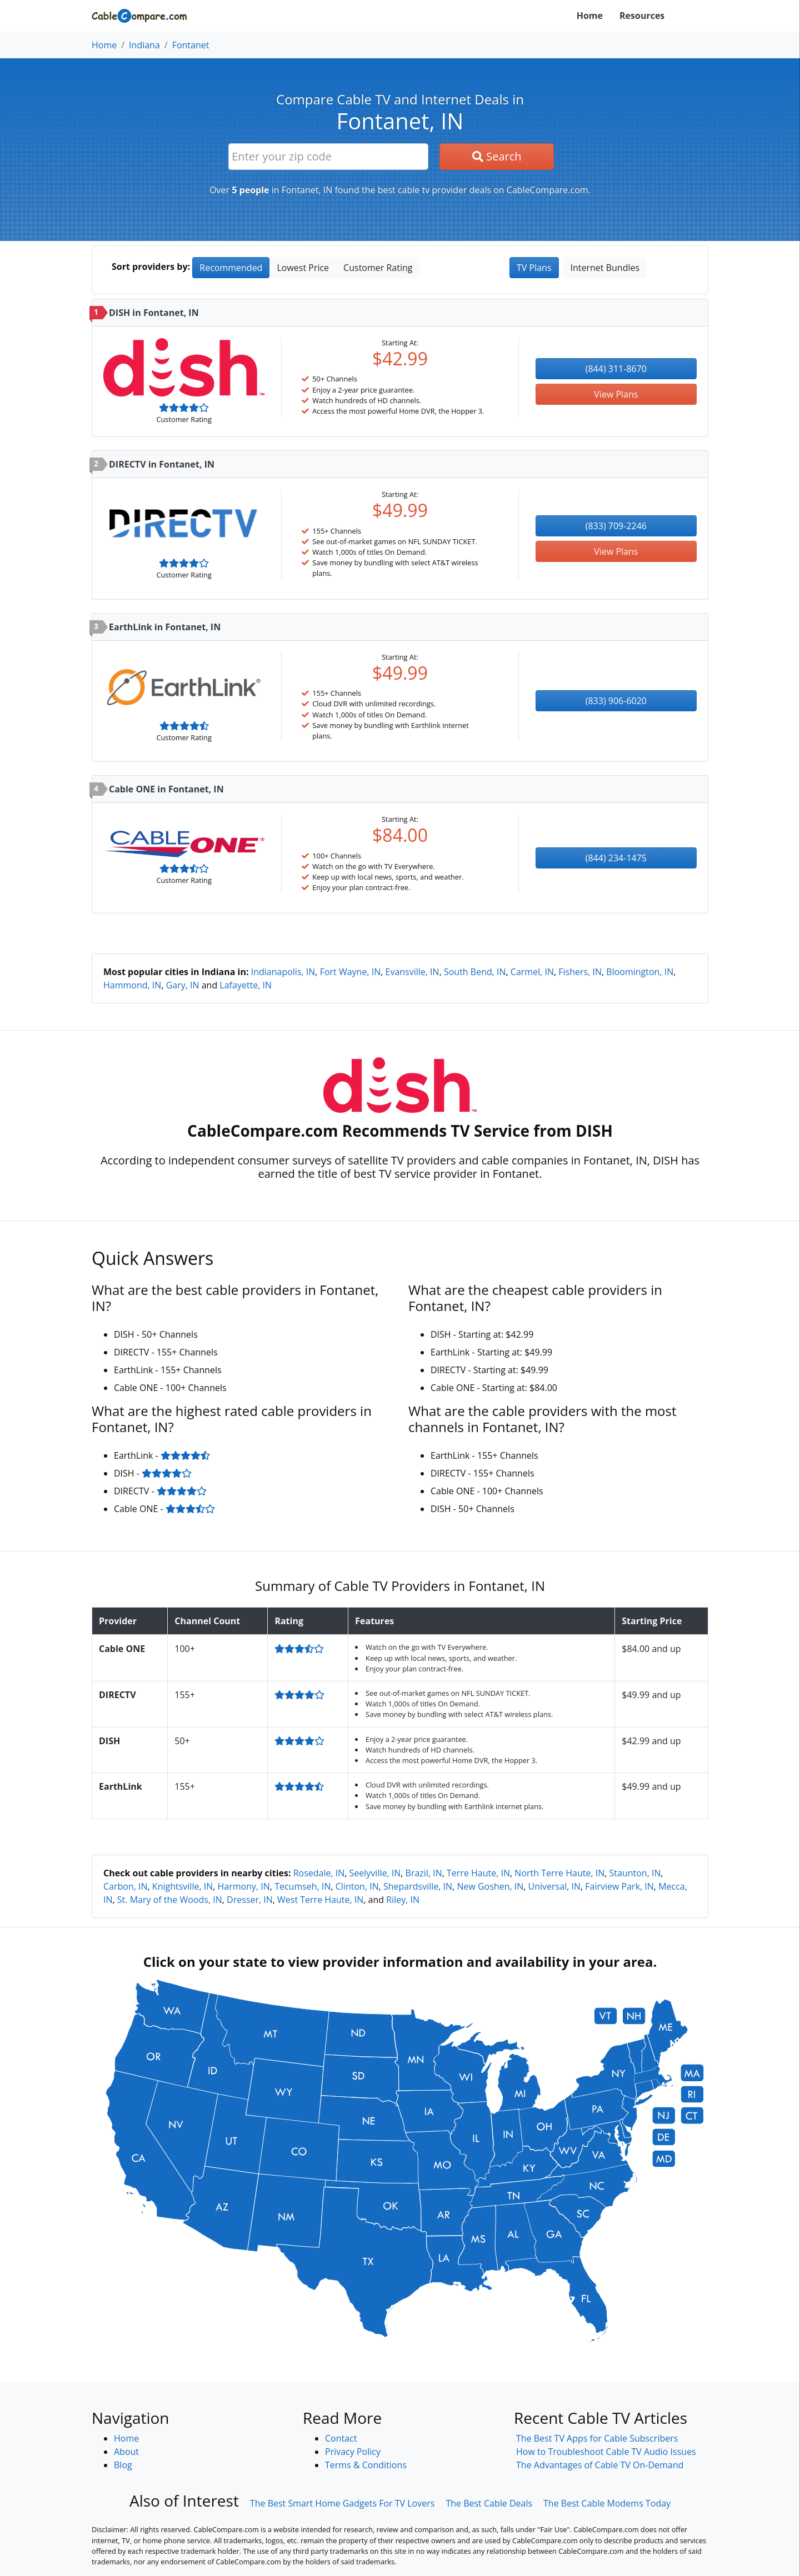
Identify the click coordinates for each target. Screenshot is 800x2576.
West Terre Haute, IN (320, 1900)
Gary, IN (182, 985)
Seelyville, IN (375, 1873)
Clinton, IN (357, 1886)
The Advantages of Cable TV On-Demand (599, 2465)
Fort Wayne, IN (350, 972)
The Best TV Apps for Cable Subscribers (597, 2438)
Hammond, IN (132, 985)
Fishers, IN (580, 972)
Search (497, 156)
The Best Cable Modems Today (607, 2503)
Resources (641, 15)
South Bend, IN (475, 972)
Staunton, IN (635, 1873)
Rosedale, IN (319, 1873)
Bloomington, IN (639, 972)
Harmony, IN (244, 1886)
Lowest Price (303, 268)
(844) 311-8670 (616, 369)
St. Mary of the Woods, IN (169, 1900)
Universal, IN (554, 1886)
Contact (341, 2438)
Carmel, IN (532, 972)
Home (590, 15)
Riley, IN (402, 1900)
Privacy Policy (353, 2452)
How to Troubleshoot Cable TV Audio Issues (606, 2452)
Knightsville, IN (182, 1886)
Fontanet (190, 45)
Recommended (230, 268)
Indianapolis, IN (283, 972)
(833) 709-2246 (616, 526)
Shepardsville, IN (417, 1886)
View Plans (616, 394)
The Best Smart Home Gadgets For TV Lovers (342, 2503)
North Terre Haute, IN (559, 1873)
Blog (123, 2465)
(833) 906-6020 (616, 701)
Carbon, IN (125, 1886)
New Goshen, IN (490, 1886)
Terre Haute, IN (478, 1873)
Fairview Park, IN (619, 1886)
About (126, 2452)
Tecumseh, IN (302, 1886)
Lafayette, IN (245, 985)
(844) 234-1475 (616, 858)
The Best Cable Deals (489, 2503)
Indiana (144, 45)
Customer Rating (377, 268)
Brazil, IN (424, 1873)
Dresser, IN (250, 1900)
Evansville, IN (412, 972)
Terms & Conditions (366, 2465)
